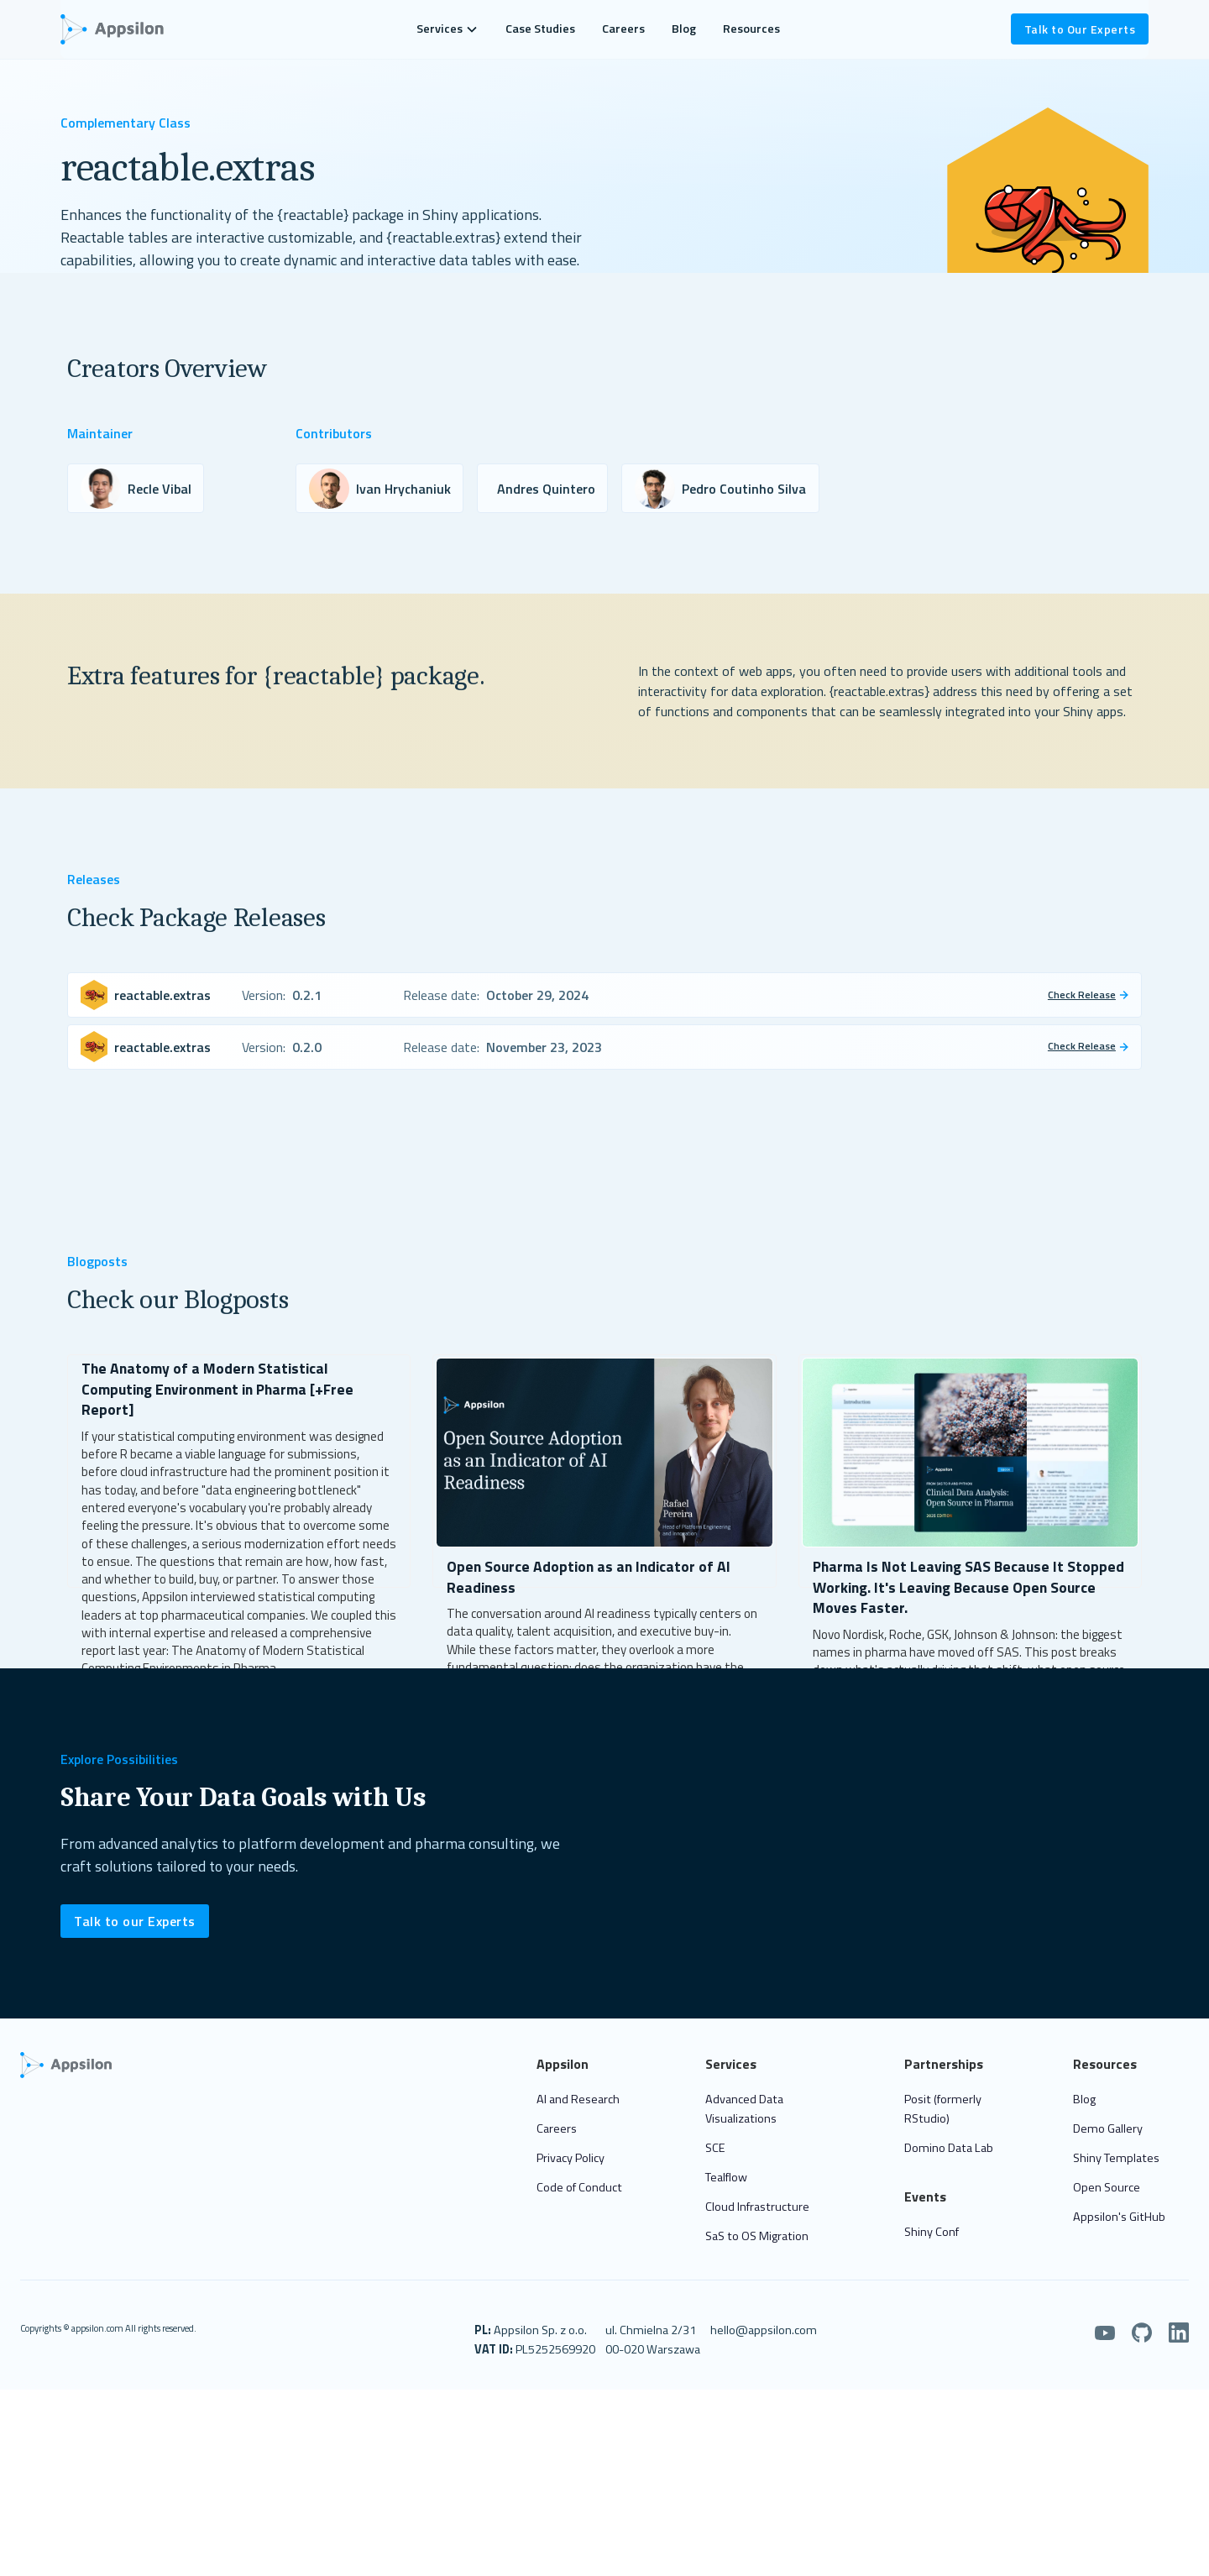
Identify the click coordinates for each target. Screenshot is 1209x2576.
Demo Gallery (1108, 2156)
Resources (751, 28)
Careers (623, 28)
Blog (684, 28)
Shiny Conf (931, 2259)
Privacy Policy (570, 2185)
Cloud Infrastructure (757, 2234)
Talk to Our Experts (1080, 29)
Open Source (1106, 2215)
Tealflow (726, 2205)
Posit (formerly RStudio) (942, 2136)
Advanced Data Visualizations (744, 2136)
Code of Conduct (579, 2215)
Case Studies (540, 28)
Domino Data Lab (948, 2175)
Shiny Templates (1116, 2185)
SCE (715, 2175)
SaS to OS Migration (757, 2264)
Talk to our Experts (135, 1949)
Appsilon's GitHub (1119, 2244)
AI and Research (578, 2127)
